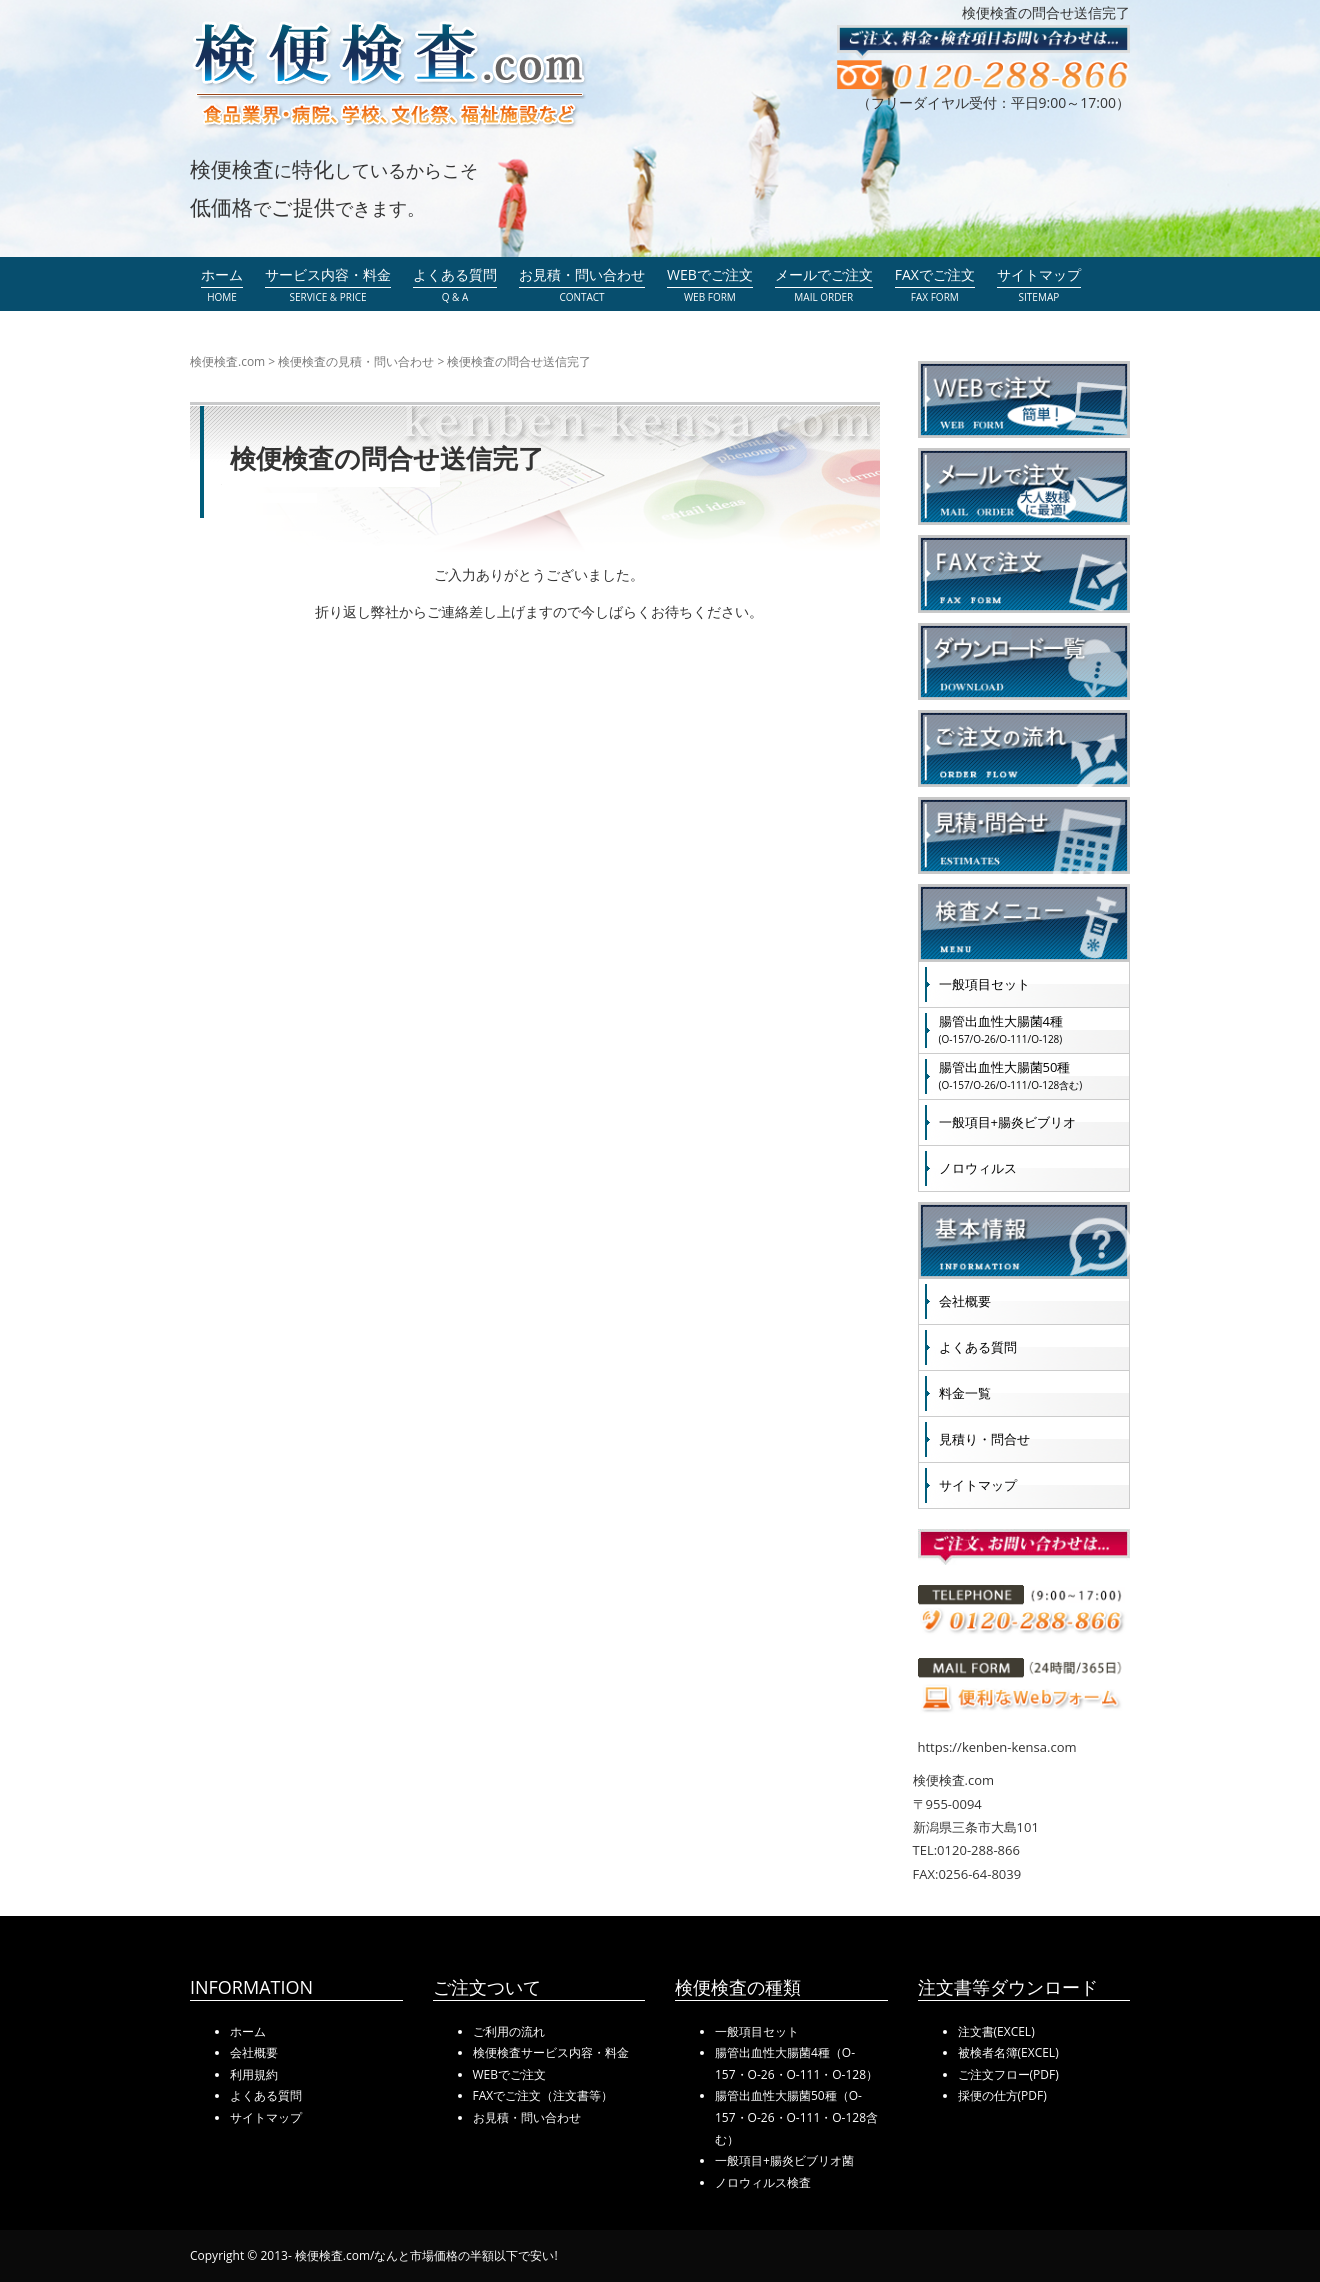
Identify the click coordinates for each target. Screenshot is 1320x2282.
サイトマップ (978, 1485)
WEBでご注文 (510, 2074)
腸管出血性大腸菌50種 (1011, 1075)
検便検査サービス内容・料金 (551, 2052)
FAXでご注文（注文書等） (543, 2095)
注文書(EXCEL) (996, 2031)
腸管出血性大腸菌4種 (1001, 1029)
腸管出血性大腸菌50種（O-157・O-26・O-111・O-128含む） (796, 2117)
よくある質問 (978, 1347)
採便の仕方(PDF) (1002, 2095)
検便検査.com (227, 361)
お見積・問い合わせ (527, 2117)
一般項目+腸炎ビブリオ (1007, 1122)
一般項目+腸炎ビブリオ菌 (784, 2160)
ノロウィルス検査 (763, 2182)
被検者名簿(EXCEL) (1008, 2052)
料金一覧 (965, 1393)
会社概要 (965, 1301)
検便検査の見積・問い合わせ (356, 361)
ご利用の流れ (509, 2031)
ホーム (248, 2031)
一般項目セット (984, 984)
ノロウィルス (978, 1168)
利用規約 (254, 2074)
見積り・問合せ (984, 1439)
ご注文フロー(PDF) (1008, 2074)
